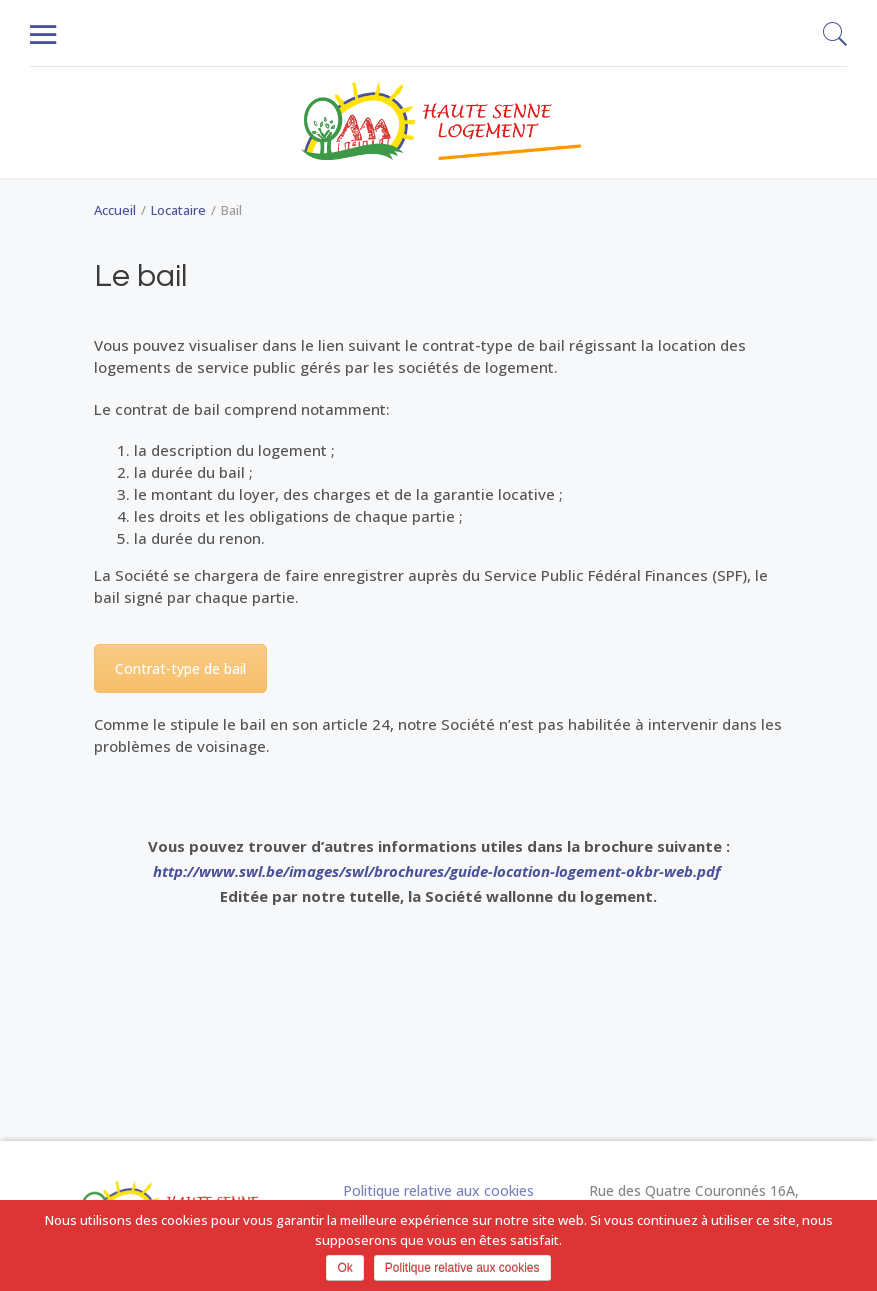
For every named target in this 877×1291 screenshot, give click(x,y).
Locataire (178, 210)
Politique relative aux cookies (438, 1190)
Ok (344, 1268)
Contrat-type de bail (180, 668)
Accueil (115, 210)
